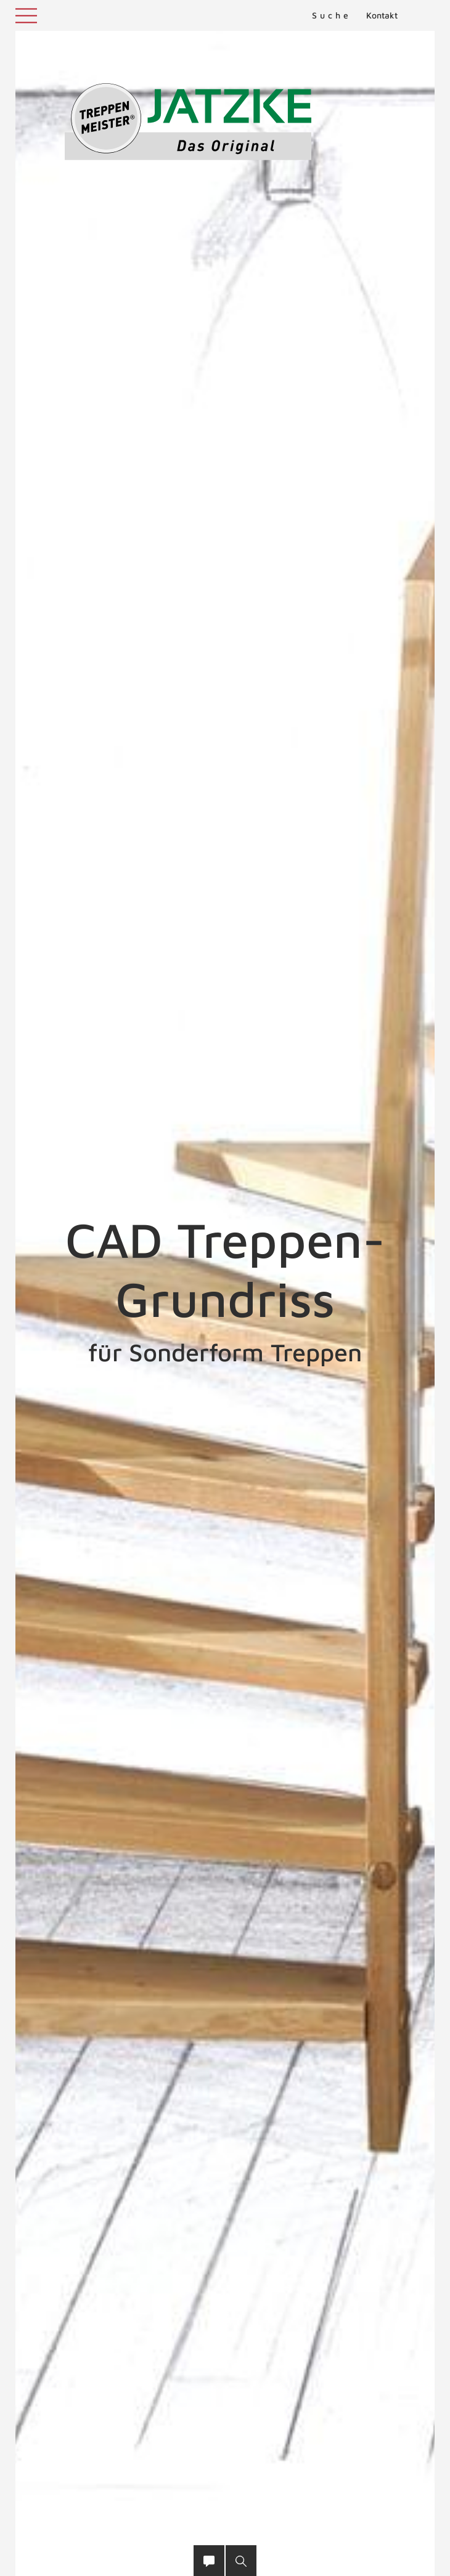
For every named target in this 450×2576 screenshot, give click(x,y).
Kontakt (382, 15)
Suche (331, 15)
